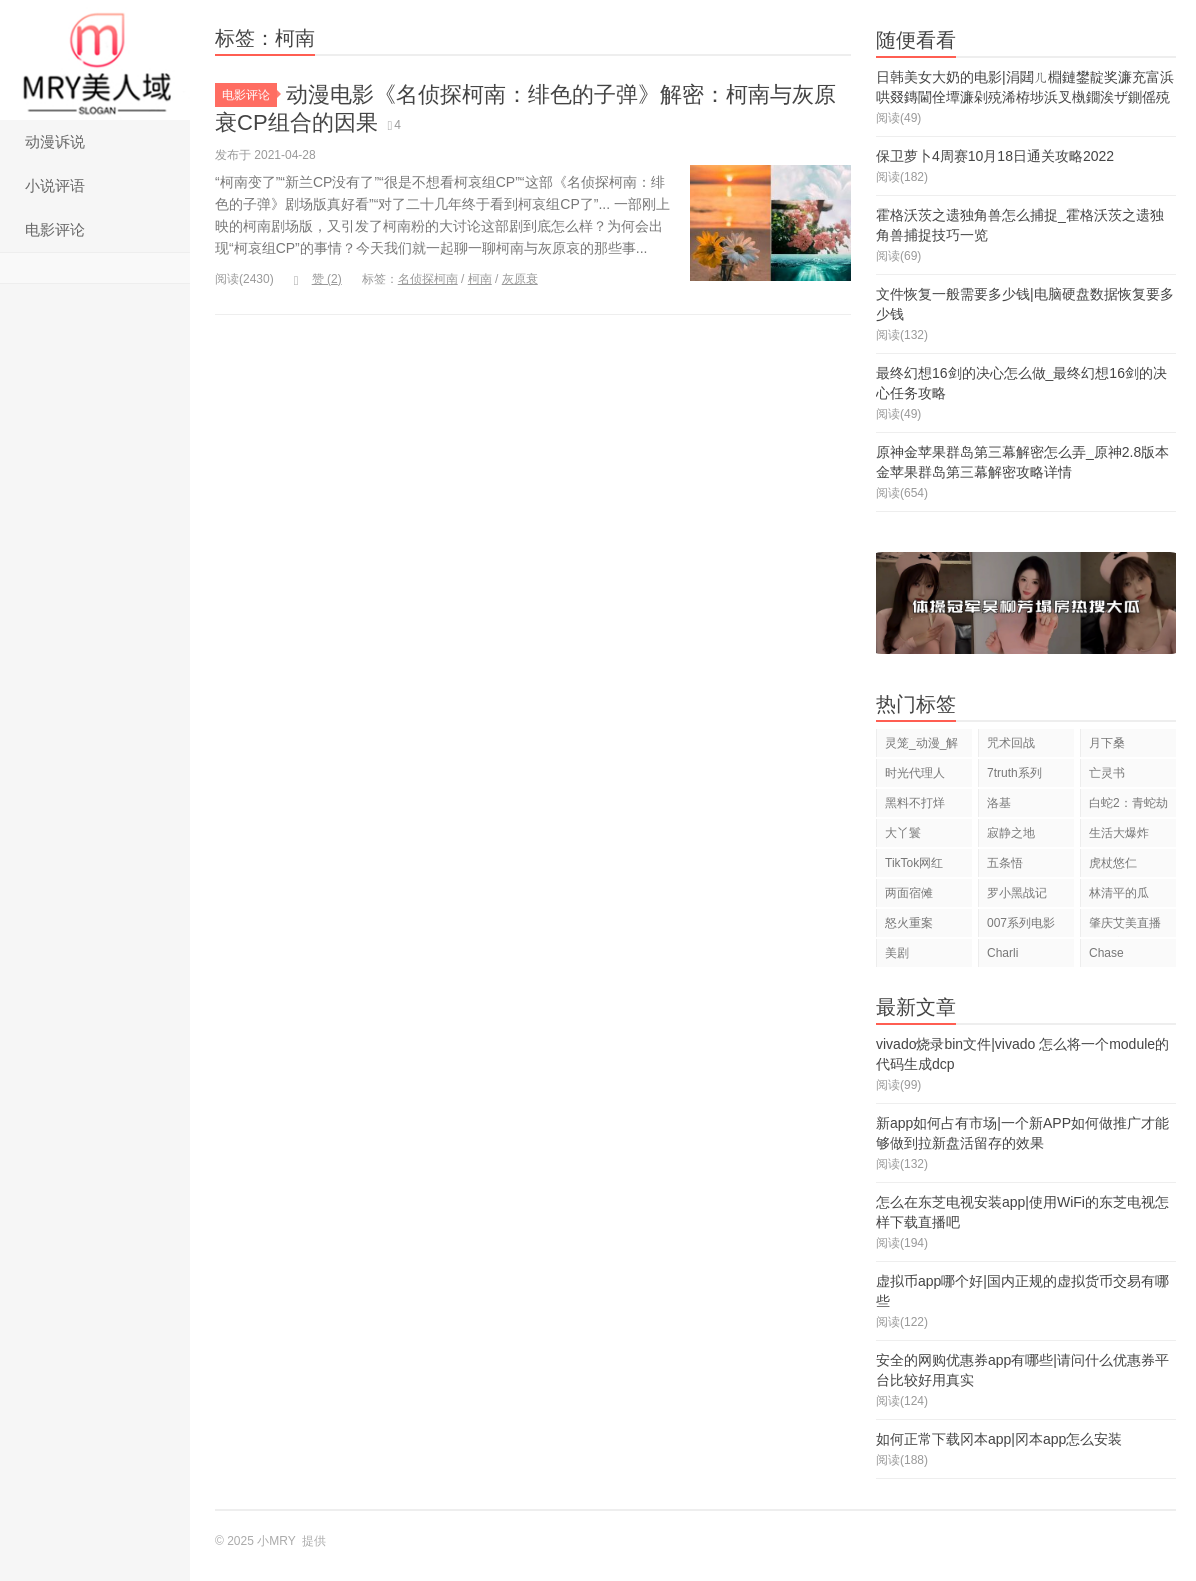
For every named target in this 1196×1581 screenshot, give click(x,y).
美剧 (897, 953)
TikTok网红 (914, 863)
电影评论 (55, 229)
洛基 (999, 803)
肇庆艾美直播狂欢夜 (1125, 926)
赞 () (318, 279)
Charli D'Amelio (1011, 956)
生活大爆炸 (1119, 833)
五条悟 (1005, 863)
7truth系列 (1014, 773)
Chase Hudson (1109, 956)
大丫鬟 (903, 833)
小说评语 (55, 185)
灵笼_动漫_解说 (921, 746)
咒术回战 (1011, 743)
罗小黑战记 (1017, 893)
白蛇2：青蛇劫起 (1128, 806)
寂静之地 (1011, 833)
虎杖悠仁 (1113, 863)
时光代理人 (915, 773)
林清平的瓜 (1119, 893)
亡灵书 (1107, 773)
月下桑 (1107, 743)
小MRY (95, 60)
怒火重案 (909, 923)
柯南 (480, 279)
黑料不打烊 (915, 803)
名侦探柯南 (428, 279)
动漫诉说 (55, 141)
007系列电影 (1021, 923)
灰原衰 (520, 279)
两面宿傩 (909, 893)
